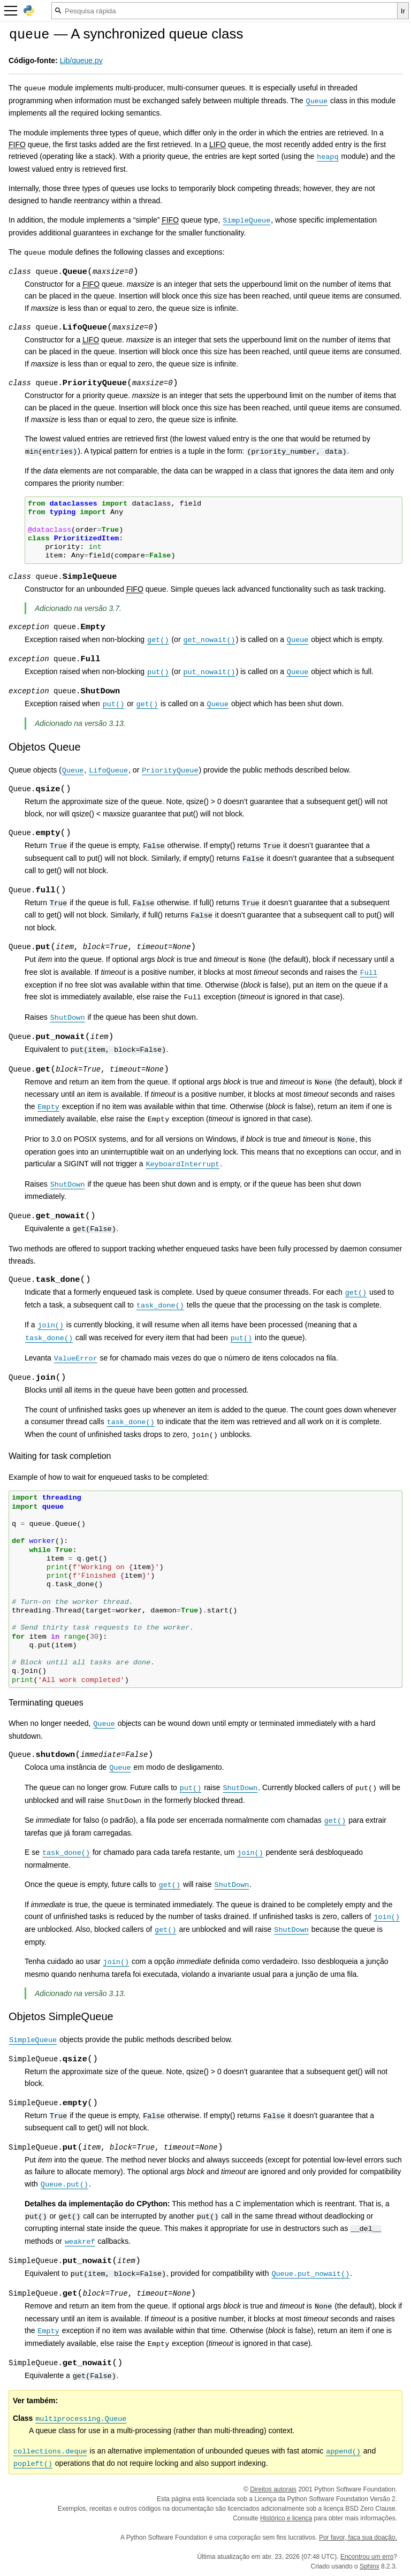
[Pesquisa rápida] (224, 11)
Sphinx (369, 2566)
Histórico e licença (286, 2518)
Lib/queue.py (81, 60)
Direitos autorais (273, 2489)
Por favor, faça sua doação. (358, 2537)
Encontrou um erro (366, 2556)
